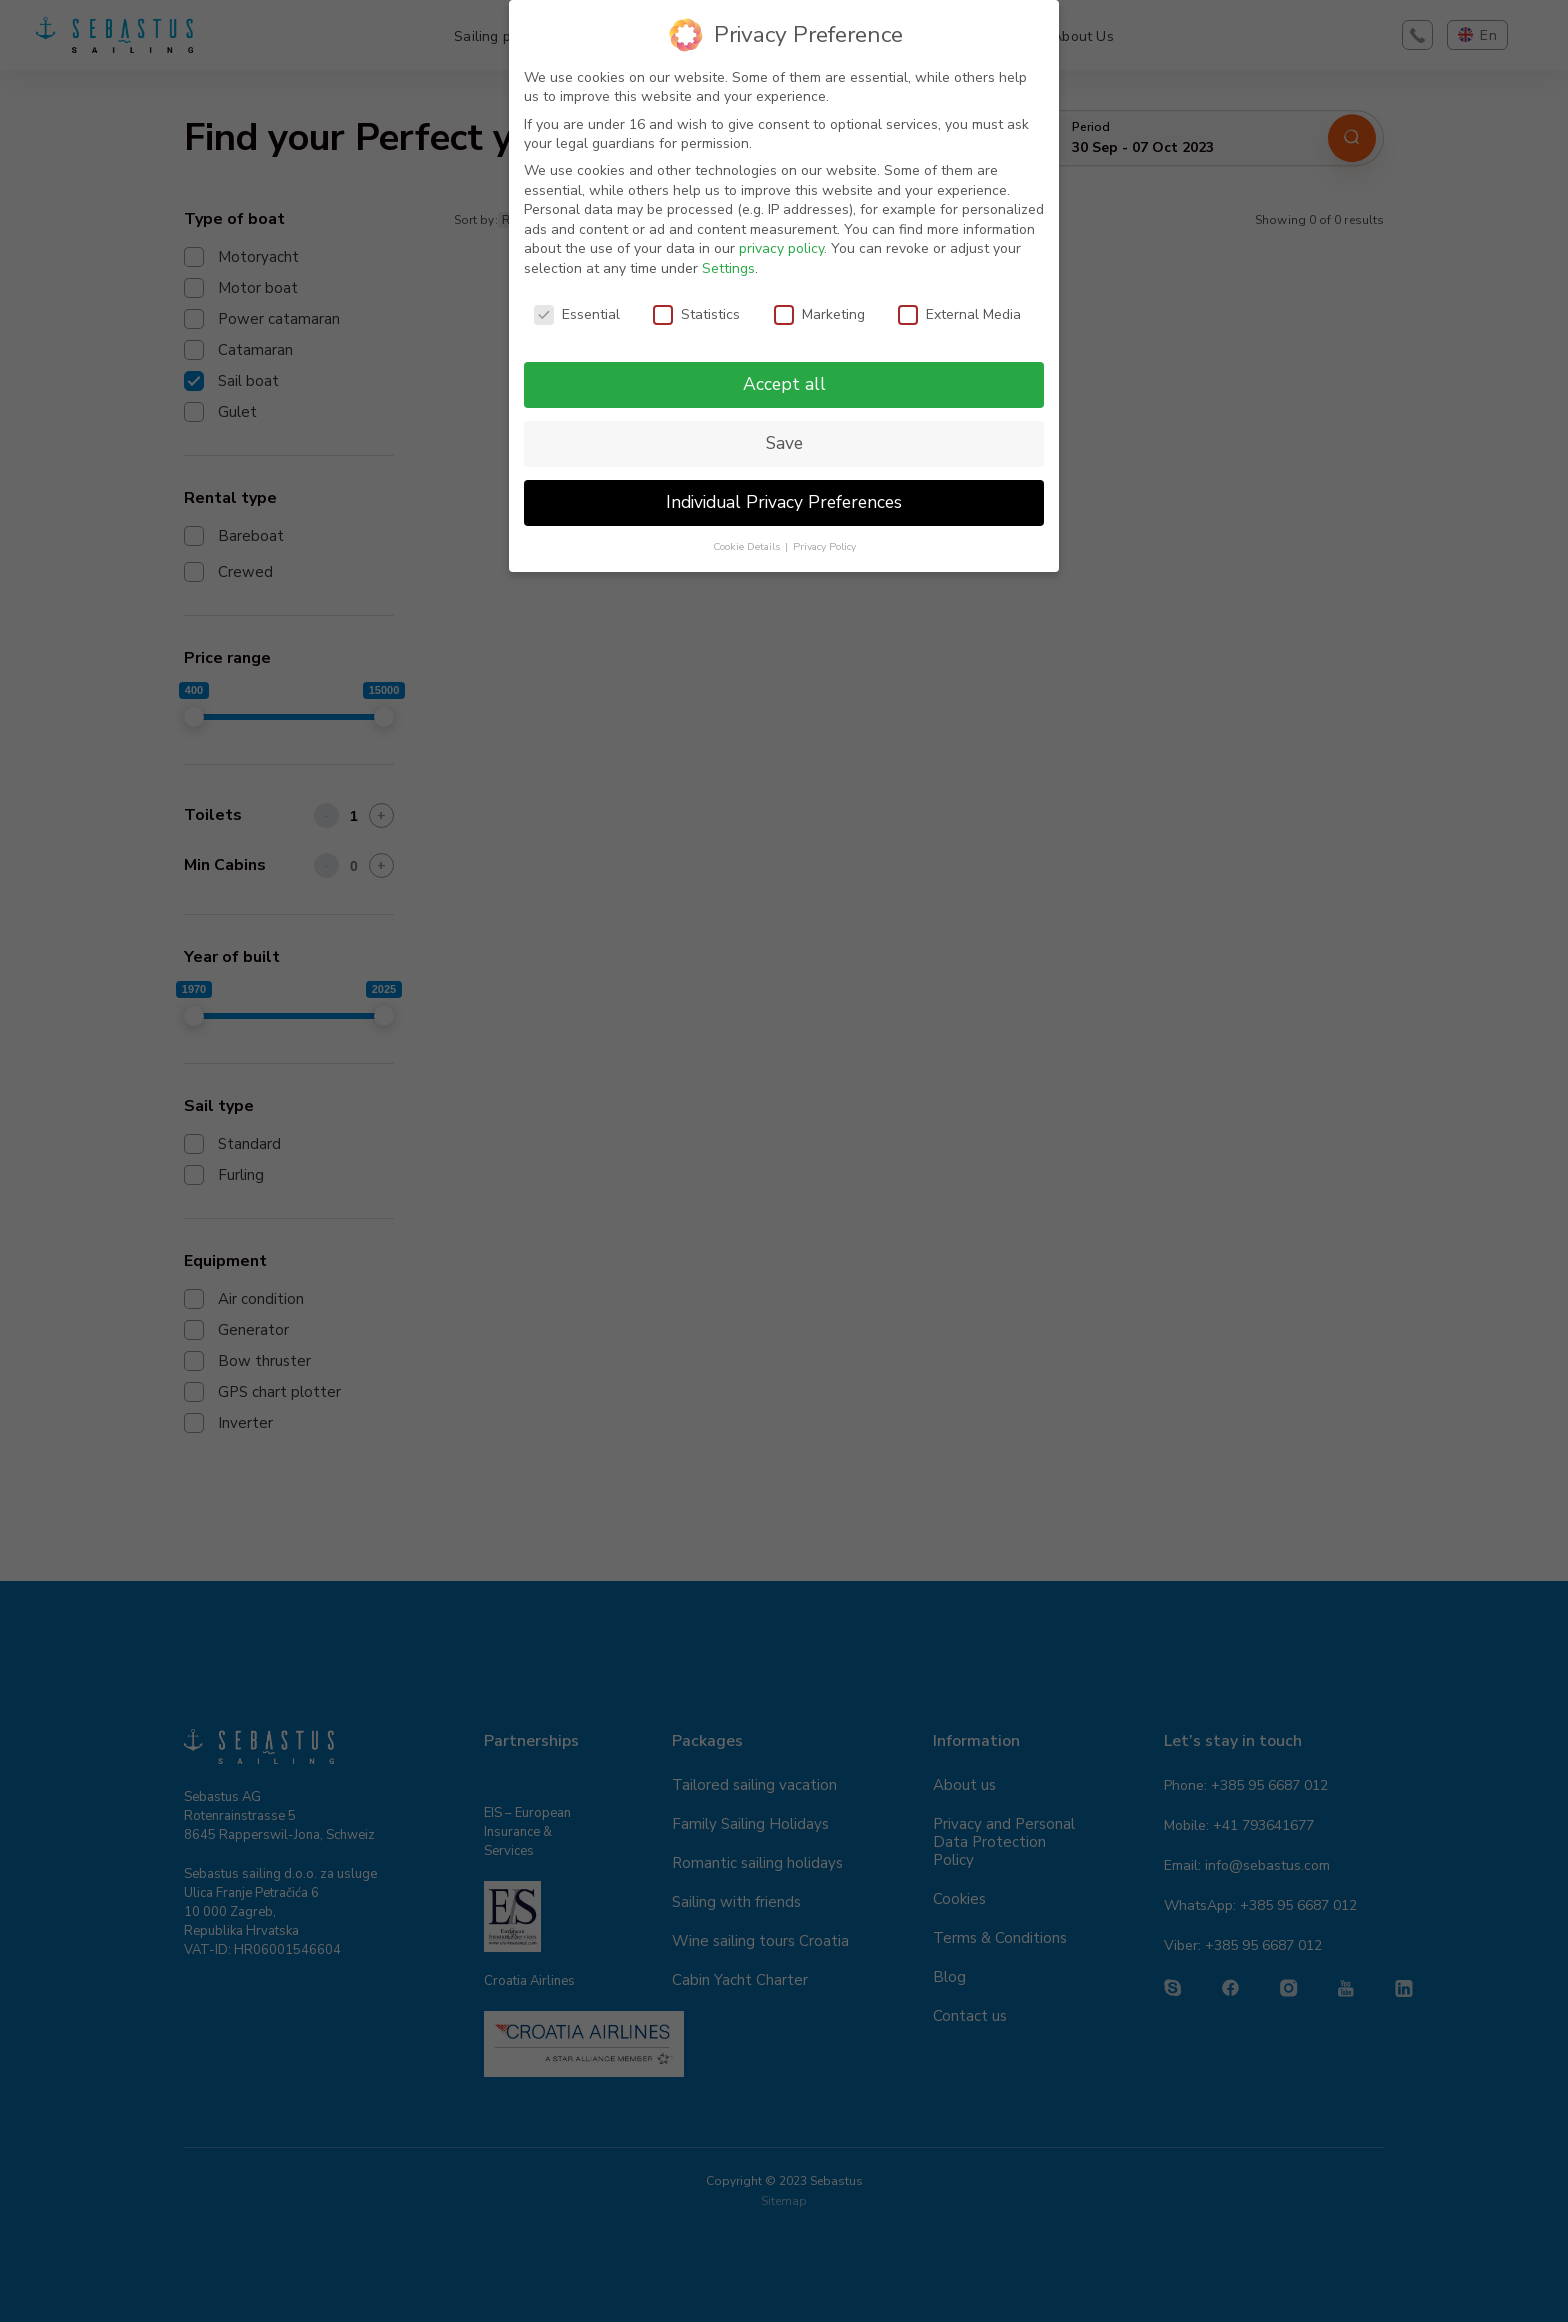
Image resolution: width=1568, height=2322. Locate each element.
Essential (577, 314)
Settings (728, 268)
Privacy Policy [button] (824, 546)
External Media (959, 314)
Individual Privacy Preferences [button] (784, 502)
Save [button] (784, 443)
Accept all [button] (784, 384)
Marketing (819, 314)
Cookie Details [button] (748, 546)
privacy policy (781, 248)
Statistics (696, 314)
